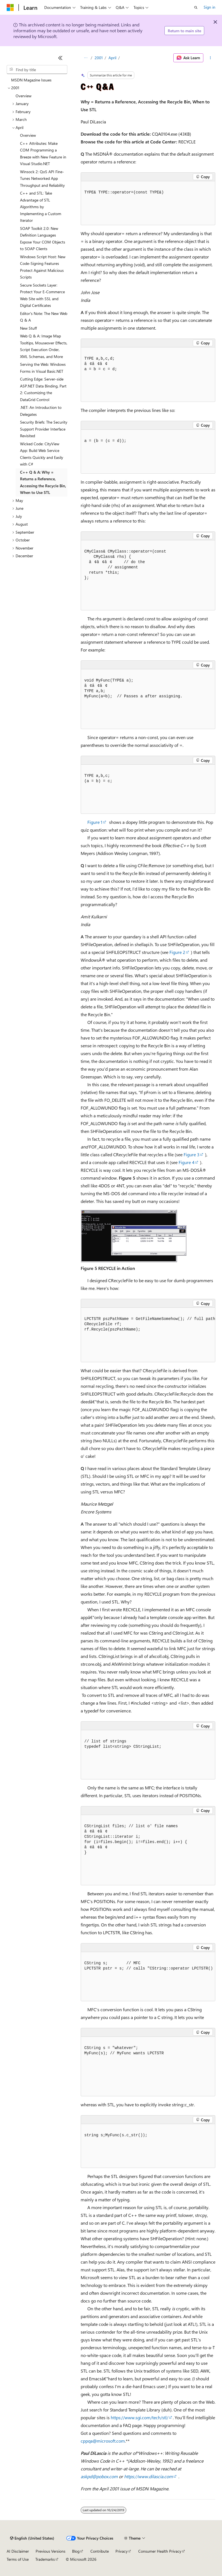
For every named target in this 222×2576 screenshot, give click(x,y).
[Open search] (195, 8)
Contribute (99, 2551)
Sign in (209, 7)
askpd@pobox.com (99, 2476)
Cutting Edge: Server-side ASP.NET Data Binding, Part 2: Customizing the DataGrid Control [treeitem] (43, 389)
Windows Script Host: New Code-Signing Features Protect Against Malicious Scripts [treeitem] (42, 267)
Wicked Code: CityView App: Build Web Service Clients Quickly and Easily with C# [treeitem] (41, 454)
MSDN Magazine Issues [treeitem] (31, 80)
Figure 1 (94, 822)
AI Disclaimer (18, 2551)
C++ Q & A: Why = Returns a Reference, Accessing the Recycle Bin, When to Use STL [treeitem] (43, 482)
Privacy (121, 2551)
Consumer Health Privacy (159, 2551)
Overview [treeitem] (23, 95)
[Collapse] (60, 58)
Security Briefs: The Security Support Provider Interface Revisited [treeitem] (43, 428)
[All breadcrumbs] (85, 57)
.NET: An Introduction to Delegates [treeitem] (40, 411)
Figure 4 (186, 1162)
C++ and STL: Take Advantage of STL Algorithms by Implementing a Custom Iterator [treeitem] (40, 206)
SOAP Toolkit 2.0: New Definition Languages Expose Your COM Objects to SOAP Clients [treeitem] (42, 239)
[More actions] (210, 57)
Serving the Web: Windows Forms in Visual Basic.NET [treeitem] (43, 368)
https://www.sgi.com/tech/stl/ (139, 2417)
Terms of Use (18, 2559)
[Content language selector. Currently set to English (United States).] (32, 2538)
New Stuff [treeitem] (28, 328)
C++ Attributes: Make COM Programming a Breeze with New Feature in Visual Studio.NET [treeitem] (43, 153)
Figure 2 (177, 952)
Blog (76, 2551)
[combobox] (37, 69)
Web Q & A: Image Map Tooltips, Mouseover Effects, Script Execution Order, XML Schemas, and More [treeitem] (43, 346)
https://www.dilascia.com (148, 2476)
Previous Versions (50, 2551)
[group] (148, 1335)
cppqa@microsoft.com (103, 2441)
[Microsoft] (10, 7)
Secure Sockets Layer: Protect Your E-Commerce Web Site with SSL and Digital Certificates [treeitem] (42, 295)
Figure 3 (191, 1154)
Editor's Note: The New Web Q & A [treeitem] (43, 317)
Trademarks (45, 2559)
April (112, 57)
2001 (99, 57)
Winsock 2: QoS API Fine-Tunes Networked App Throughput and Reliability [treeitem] (42, 178)
